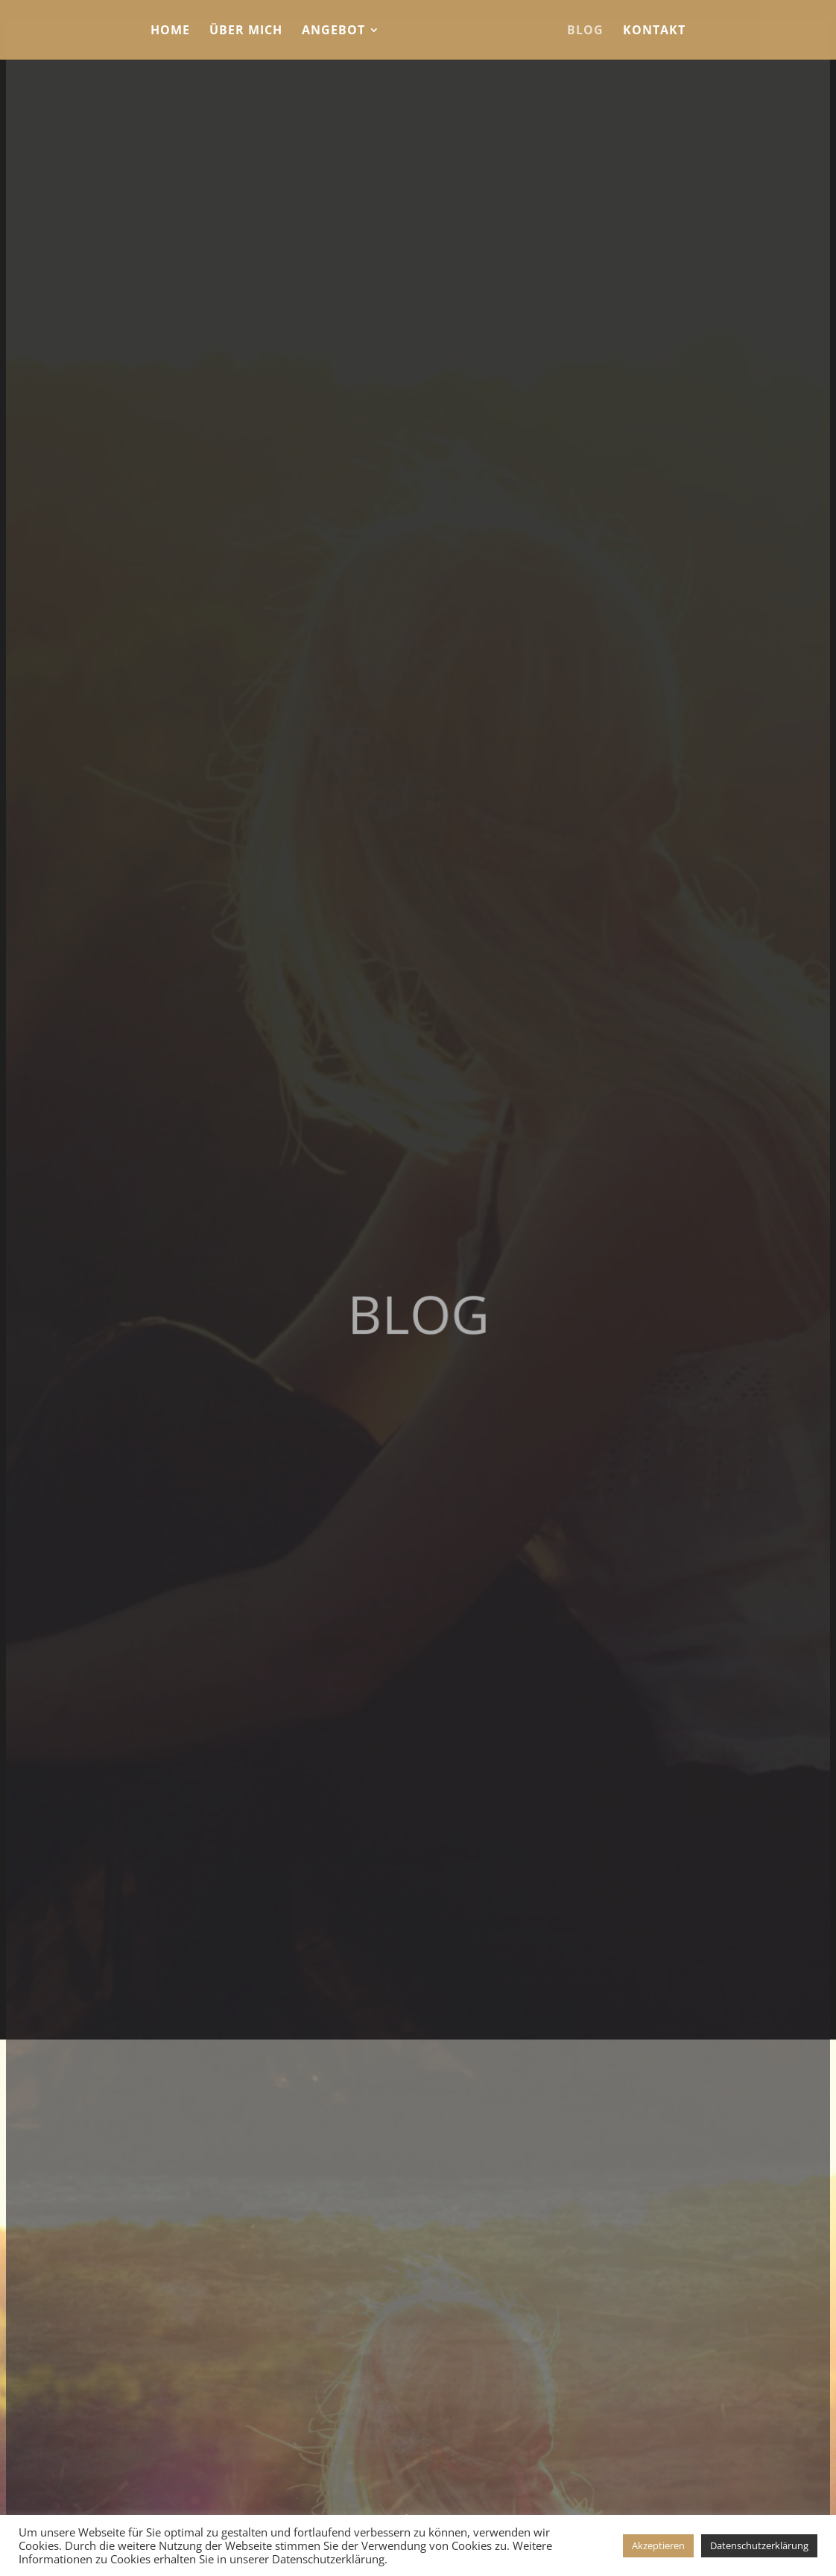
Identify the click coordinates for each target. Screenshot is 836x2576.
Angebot (333, 31)
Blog (585, 31)
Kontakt (654, 31)
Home (170, 31)
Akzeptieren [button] (658, 2545)
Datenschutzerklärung (759, 2545)
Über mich (245, 31)
